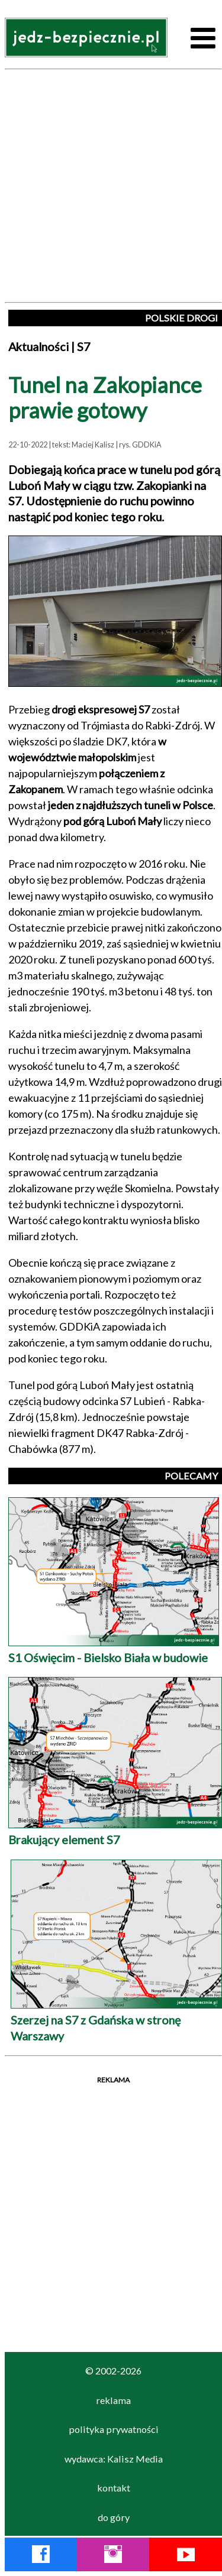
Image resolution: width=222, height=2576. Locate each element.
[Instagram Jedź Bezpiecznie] (113, 2556)
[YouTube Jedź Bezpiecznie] (185, 2556)
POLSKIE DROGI (181, 317)
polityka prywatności (114, 2429)
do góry (114, 2517)
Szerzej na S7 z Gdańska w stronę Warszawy (116, 2019)
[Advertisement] (111, 186)
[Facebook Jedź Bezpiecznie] (40, 2556)
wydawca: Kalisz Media (114, 2458)
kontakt (113, 2487)
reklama (113, 2400)
